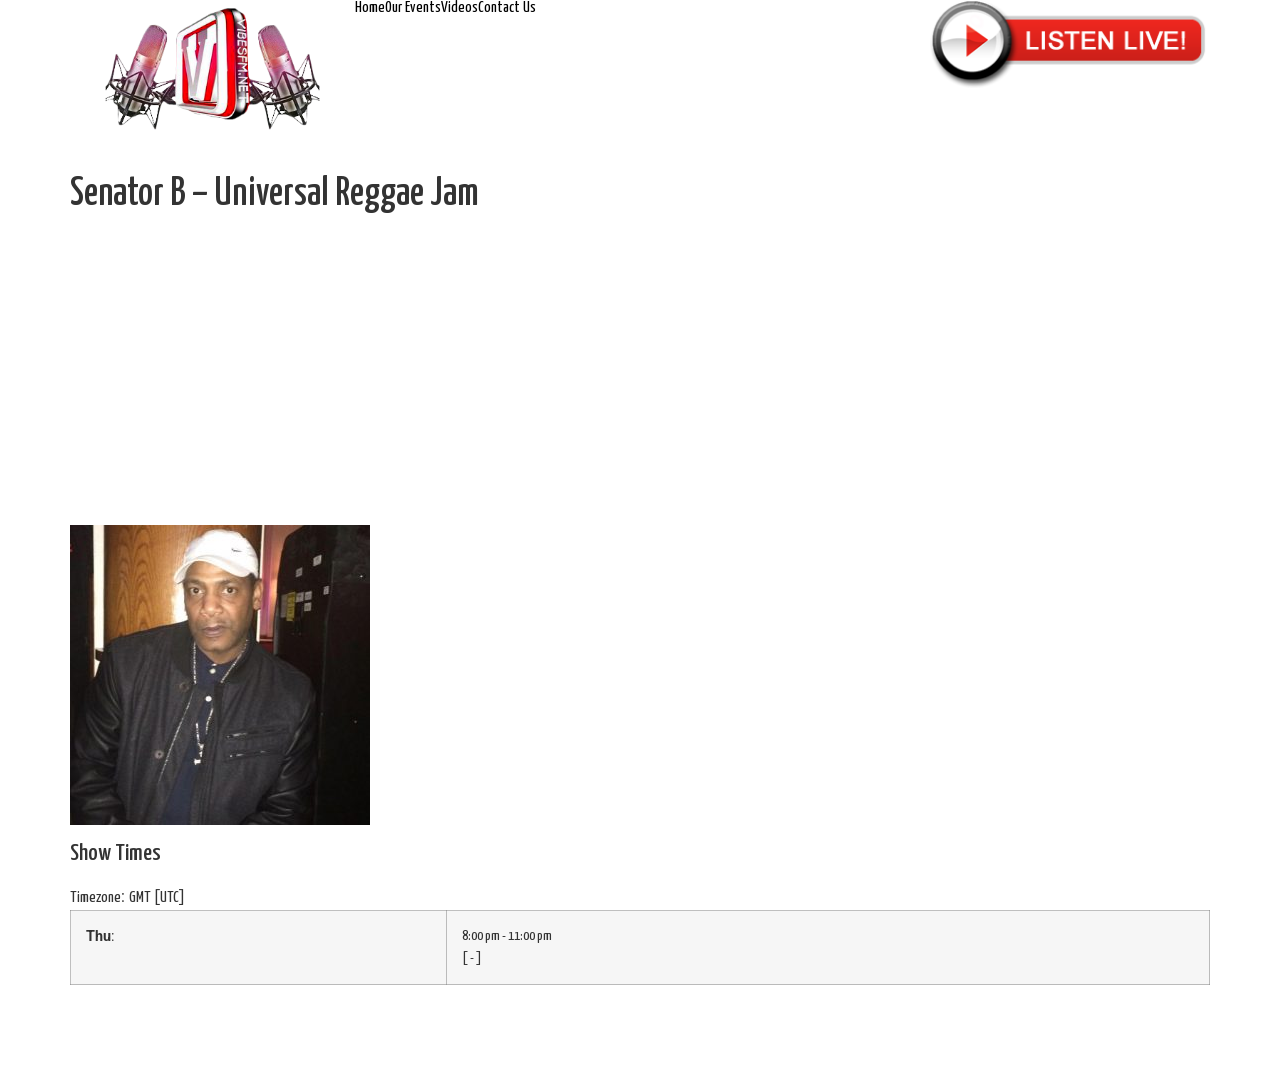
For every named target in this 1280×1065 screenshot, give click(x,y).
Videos (459, 7)
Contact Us (507, 7)
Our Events (413, 7)
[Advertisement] (640, 375)
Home (370, 7)
